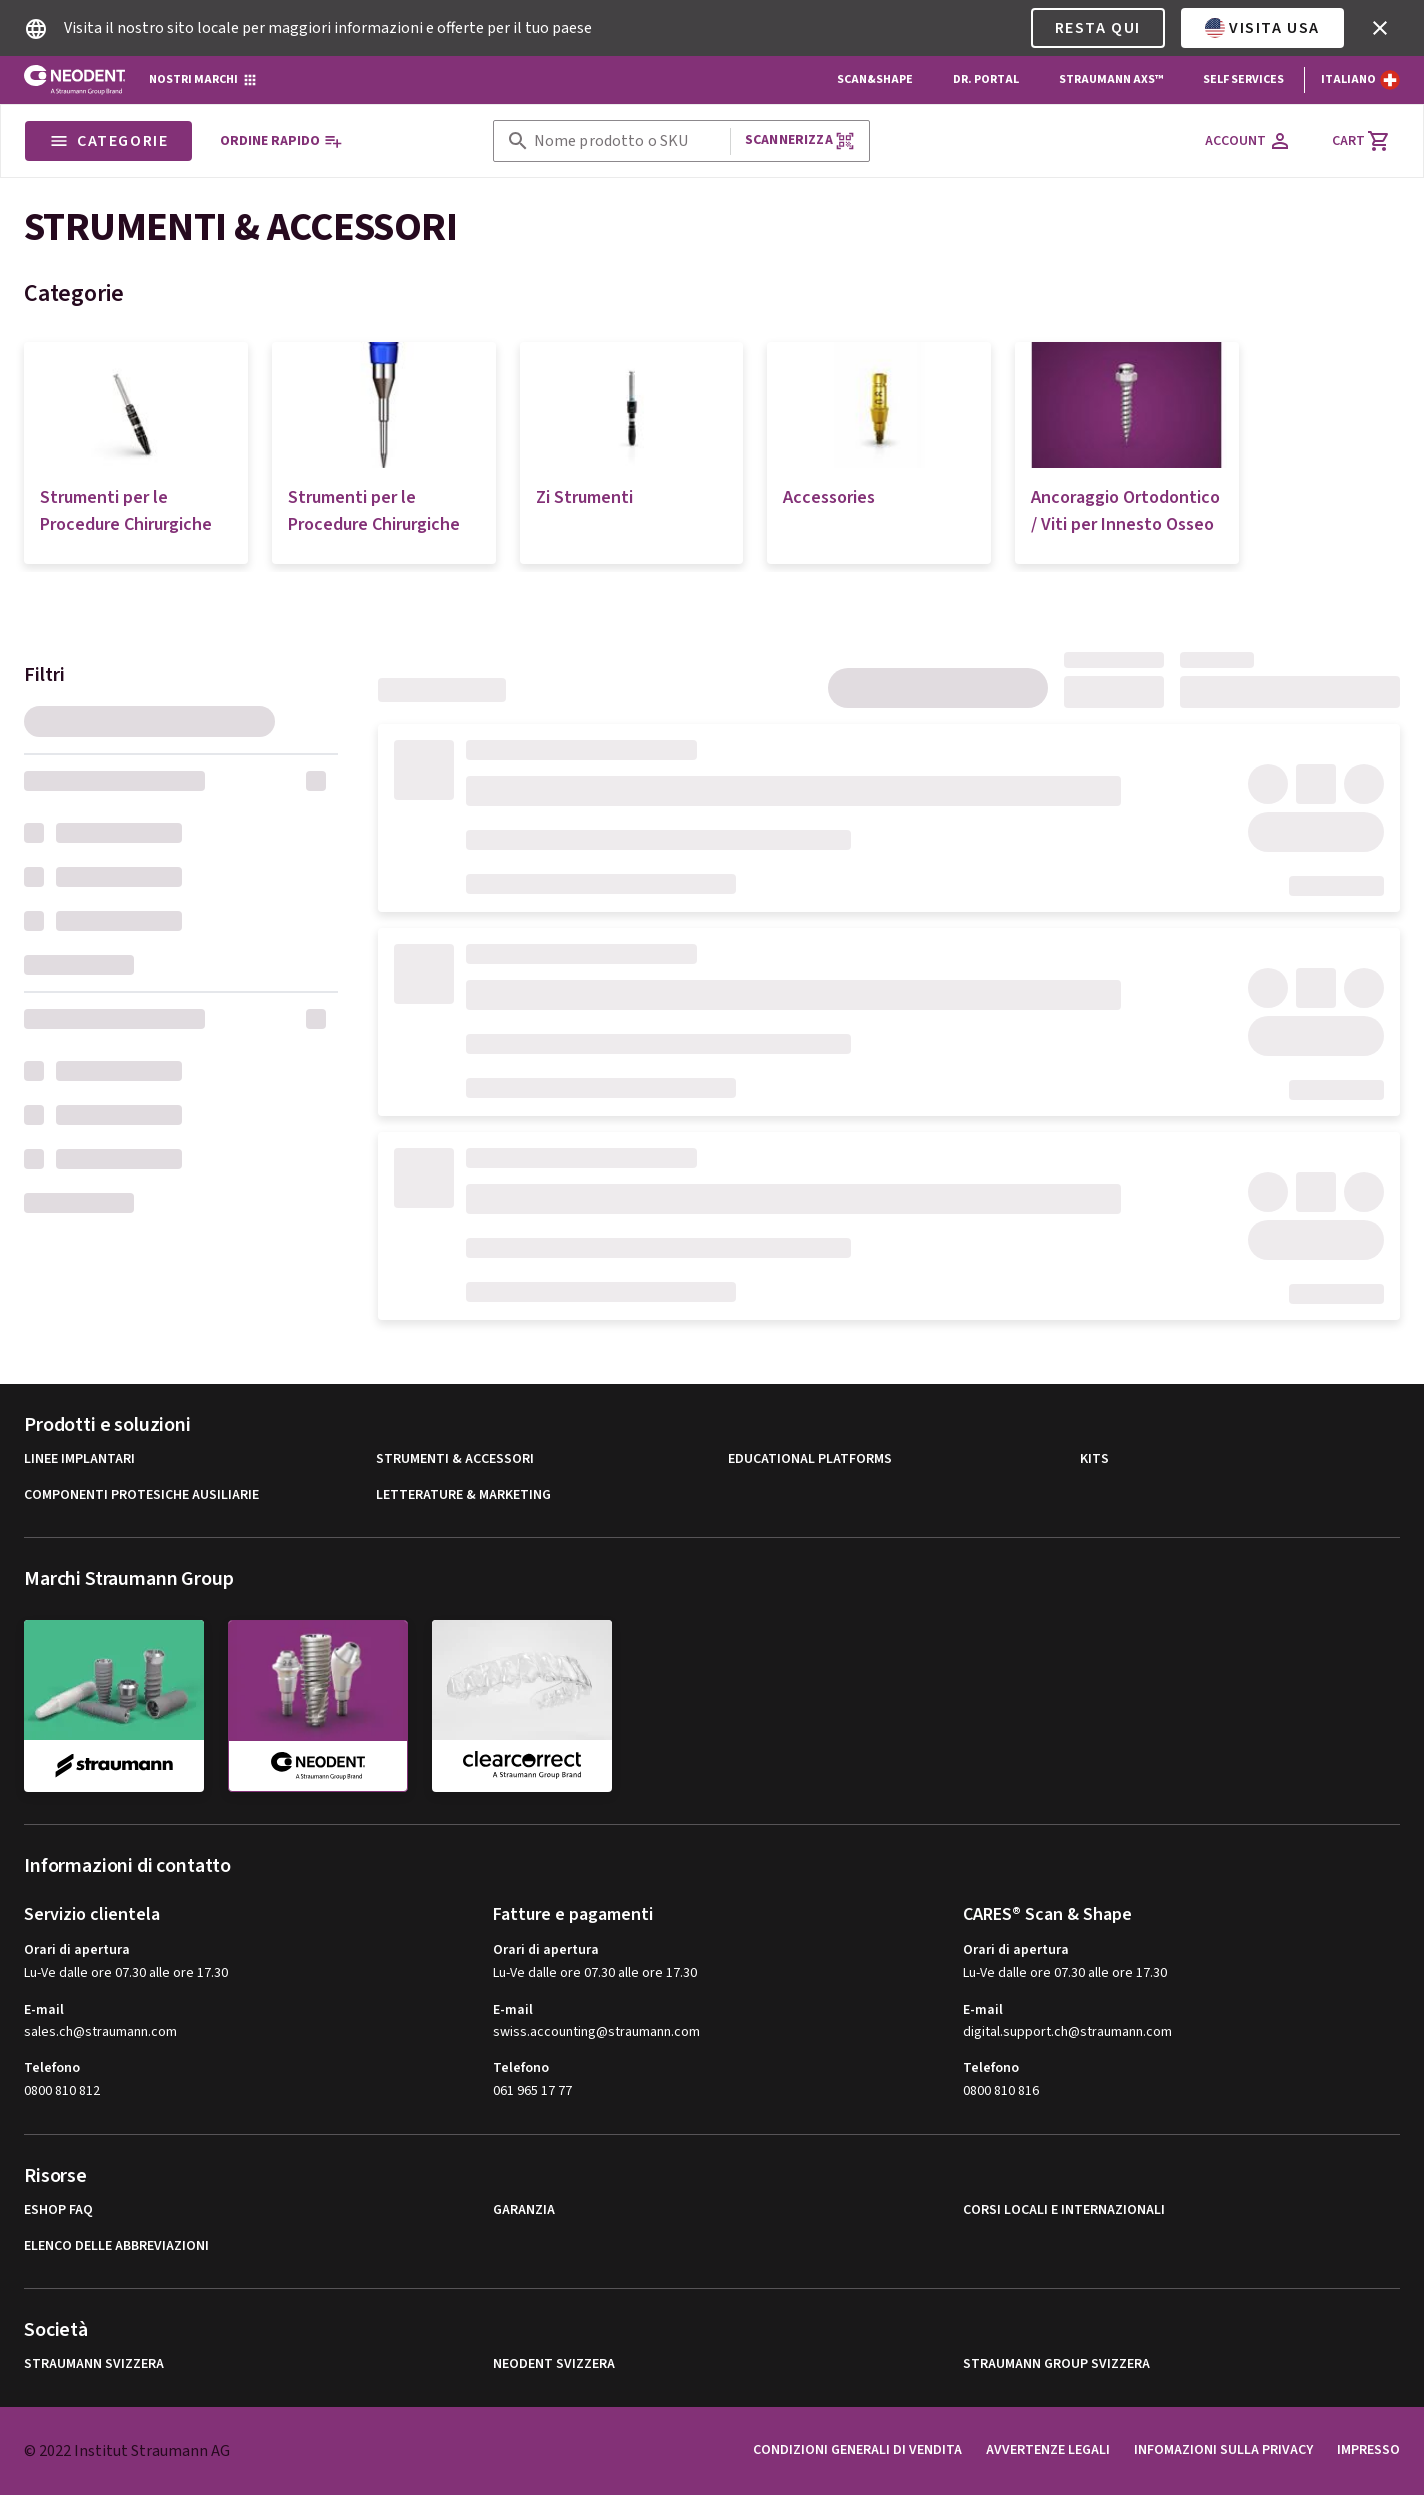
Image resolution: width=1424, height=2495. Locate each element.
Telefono (52, 2068)
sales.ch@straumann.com (100, 2032)
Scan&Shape (875, 79)
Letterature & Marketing (463, 1495)
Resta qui (1098, 28)
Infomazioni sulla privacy (1223, 2450)
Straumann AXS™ (1111, 79)
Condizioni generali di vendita (857, 2450)
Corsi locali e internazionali (1064, 2210)
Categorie (108, 141)
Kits (1094, 1459)
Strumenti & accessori (455, 1459)
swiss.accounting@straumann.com (596, 2032)
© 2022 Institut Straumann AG (127, 2451)
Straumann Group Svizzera (1056, 2364)
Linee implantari (79, 1459)
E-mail (44, 2010)
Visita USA (1262, 28)
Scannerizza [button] (800, 140)
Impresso (1368, 2450)
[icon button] (1380, 28)
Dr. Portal (986, 79)
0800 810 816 (1001, 2091)
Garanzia (524, 2210)
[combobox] (628, 141)
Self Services (1243, 79)
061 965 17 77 (532, 2091)
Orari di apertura (77, 1950)
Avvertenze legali (1048, 2450)
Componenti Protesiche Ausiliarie (141, 1495)
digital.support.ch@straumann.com (1067, 2032)
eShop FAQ (58, 2210)
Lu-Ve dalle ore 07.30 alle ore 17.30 (126, 1973)
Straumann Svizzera (94, 2364)
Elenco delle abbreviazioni (116, 2246)
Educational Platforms (810, 1459)
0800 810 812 (62, 2091)
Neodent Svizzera (554, 2364)
